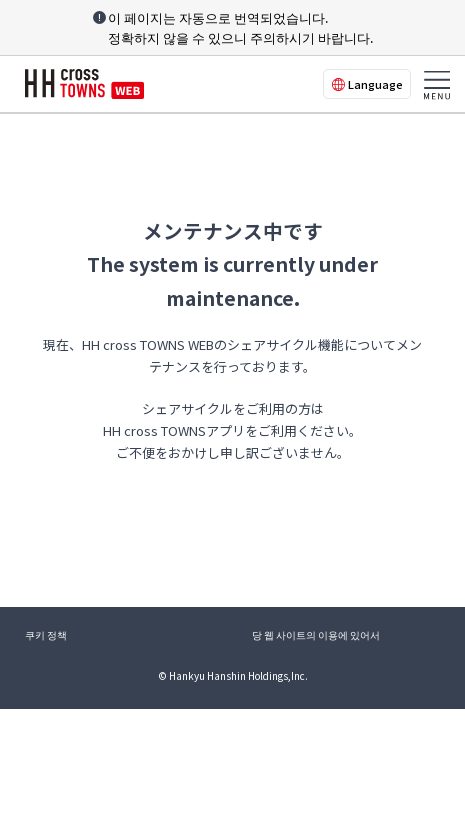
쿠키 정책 (46, 634)
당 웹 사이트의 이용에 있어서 (316, 634)
